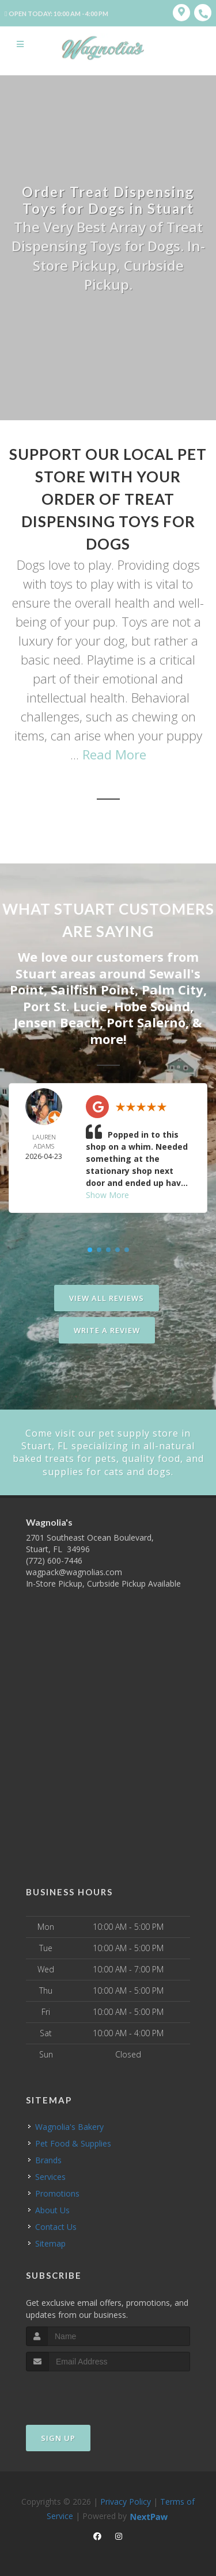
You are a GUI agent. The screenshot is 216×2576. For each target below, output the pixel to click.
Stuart (36, 973)
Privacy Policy (125, 2501)
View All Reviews (106, 1298)
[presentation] (87, 2393)
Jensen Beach (57, 1022)
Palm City (172, 989)
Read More (114, 754)
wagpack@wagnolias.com (74, 1572)
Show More (107, 1194)
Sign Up (58, 2438)
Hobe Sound (152, 1006)
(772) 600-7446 (54, 1560)
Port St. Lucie (65, 1006)
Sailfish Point (93, 989)
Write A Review (107, 1330)
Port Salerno (146, 1022)
